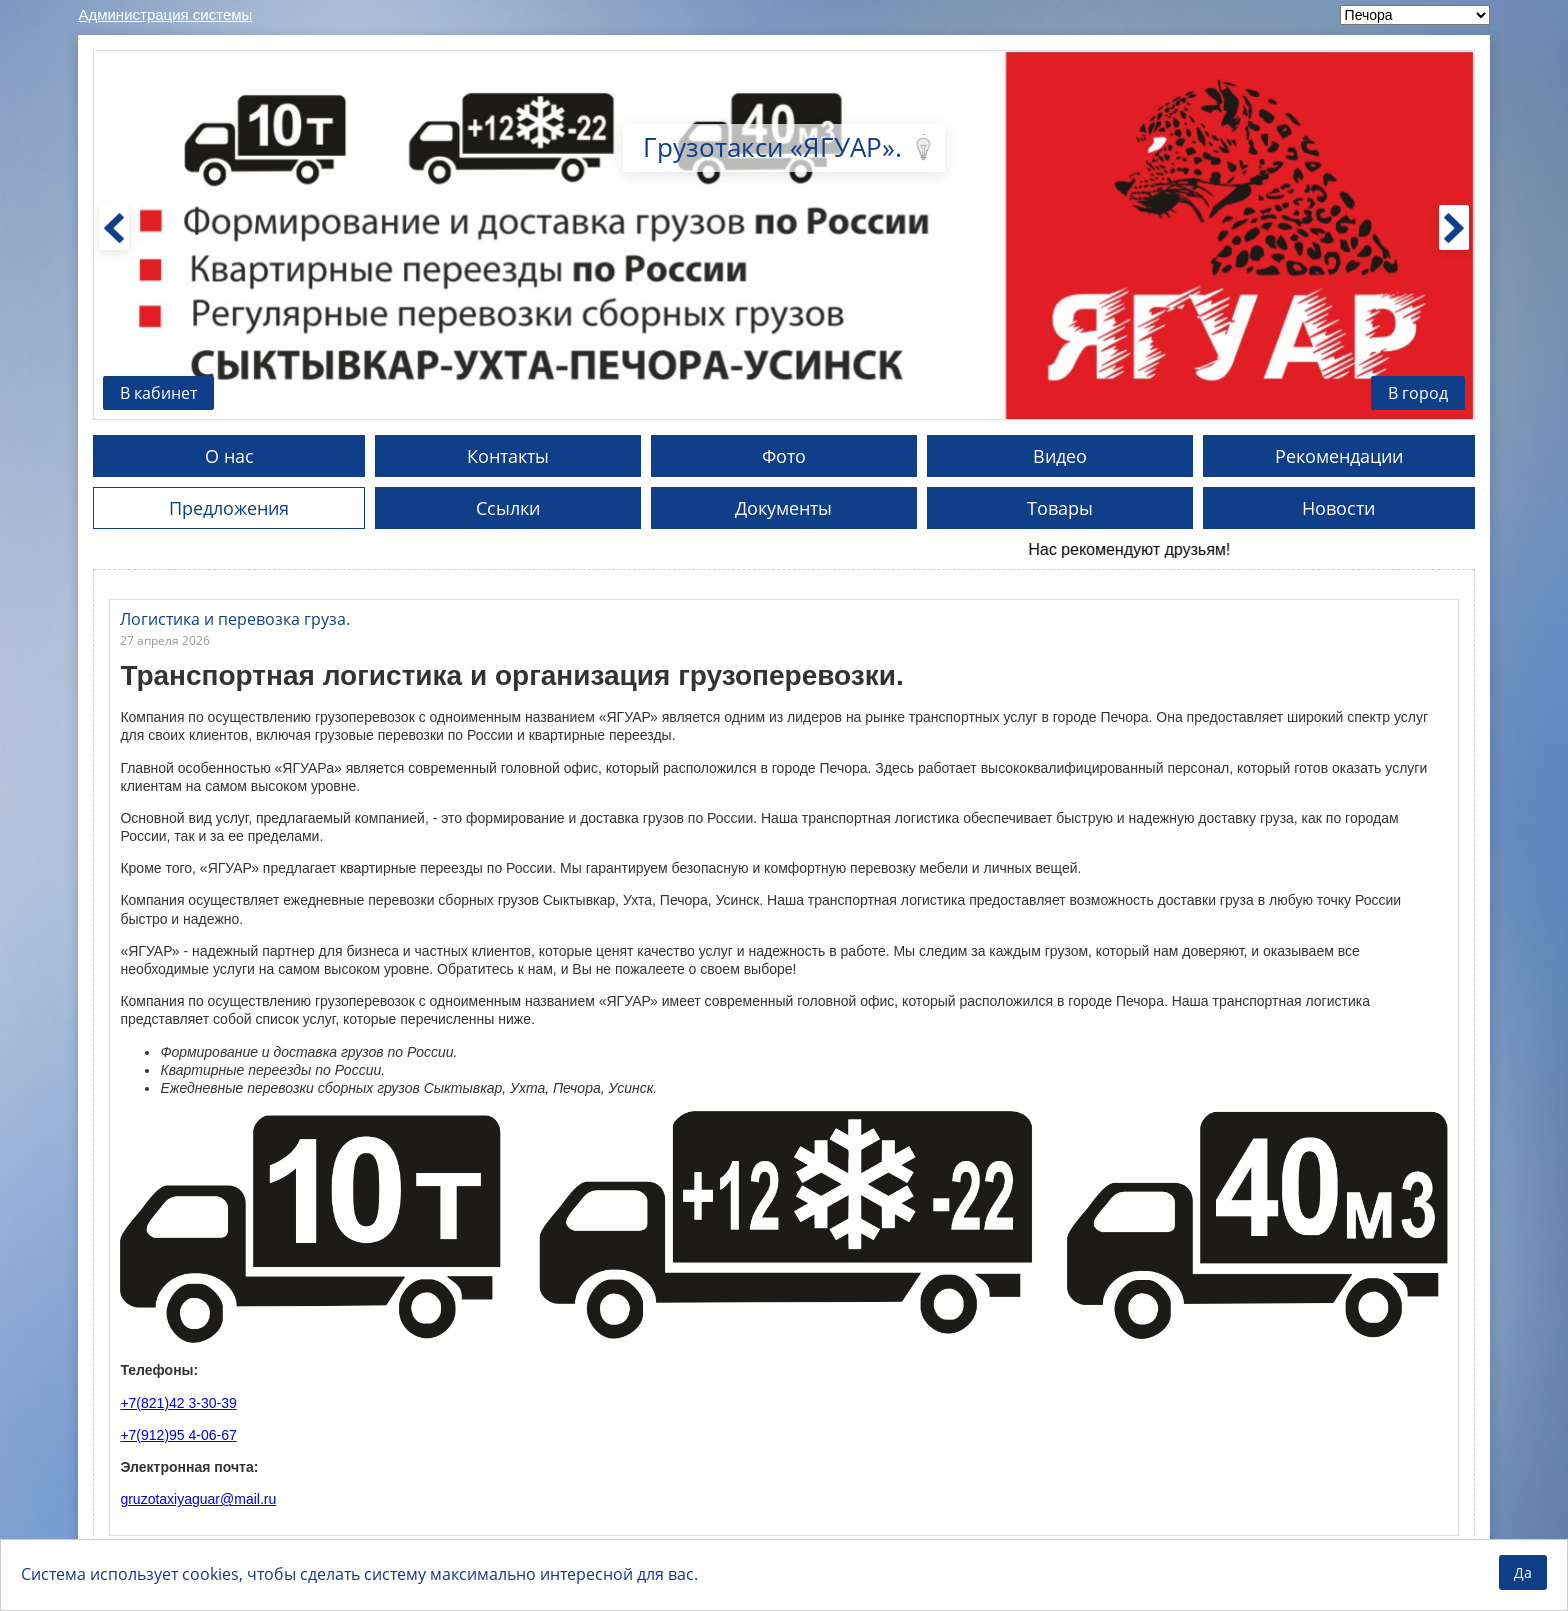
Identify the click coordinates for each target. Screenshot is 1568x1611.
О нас (229, 456)
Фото (784, 456)
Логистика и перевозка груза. (235, 619)
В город (1418, 393)
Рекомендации (1339, 456)
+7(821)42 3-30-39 (178, 1403)
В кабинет (158, 393)
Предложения (229, 508)
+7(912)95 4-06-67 (178, 1435)
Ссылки (508, 508)
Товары (1060, 508)
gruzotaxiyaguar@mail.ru (198, 1499)
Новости (1338, 508)
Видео (1060, 456)
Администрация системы (165, 14)
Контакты (508, 456)
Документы (783, 508)
